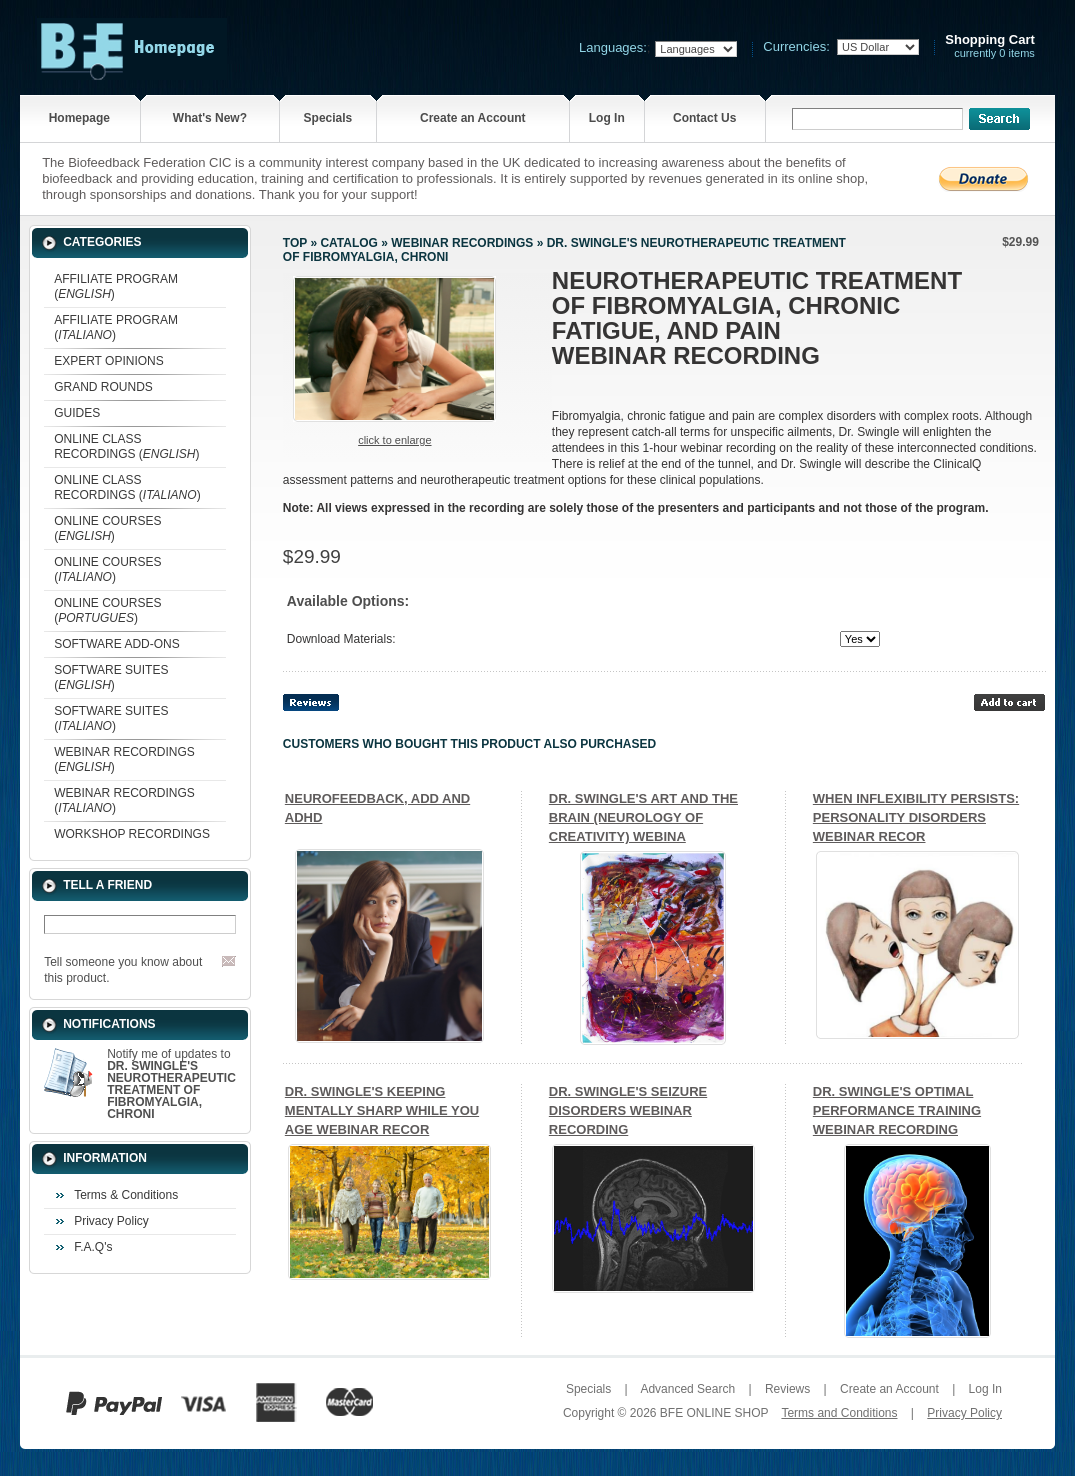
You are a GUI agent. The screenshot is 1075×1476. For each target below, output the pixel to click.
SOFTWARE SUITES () (111, 677)
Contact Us (704, 118)
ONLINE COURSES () (107, 528)
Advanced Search (687, 1389)
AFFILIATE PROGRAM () (116, 286)
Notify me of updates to (171, 1084)
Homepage (79, 118)
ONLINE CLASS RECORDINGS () (126, 446)
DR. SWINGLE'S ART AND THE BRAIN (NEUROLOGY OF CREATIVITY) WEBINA (643, 817)
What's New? (210, 118)
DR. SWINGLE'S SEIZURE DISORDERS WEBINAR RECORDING (628, 1110)
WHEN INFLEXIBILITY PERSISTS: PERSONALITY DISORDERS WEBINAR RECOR (916, 817)
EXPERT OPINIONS (109, 361)
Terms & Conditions (126, 1195)
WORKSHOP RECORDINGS (132, 834)
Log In (607, 118)
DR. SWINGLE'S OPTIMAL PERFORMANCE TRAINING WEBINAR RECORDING (897, 1110)
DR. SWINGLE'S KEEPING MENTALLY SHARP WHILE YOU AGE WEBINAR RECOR (382, 1110)
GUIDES (77, 413)
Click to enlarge (394, 440)
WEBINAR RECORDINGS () (124, 759)
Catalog (349, 243)
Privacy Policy (111, 1221)
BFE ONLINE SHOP (714, 1413)
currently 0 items (990, 46)
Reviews (787, 1389)
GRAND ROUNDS (103, 387)
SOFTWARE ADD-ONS (117, 644)
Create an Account (473, 118)
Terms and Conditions (839, 1413)
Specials (328, 118)
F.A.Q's (93, 1247)
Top (295, 243)
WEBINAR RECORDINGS (462, 243)
